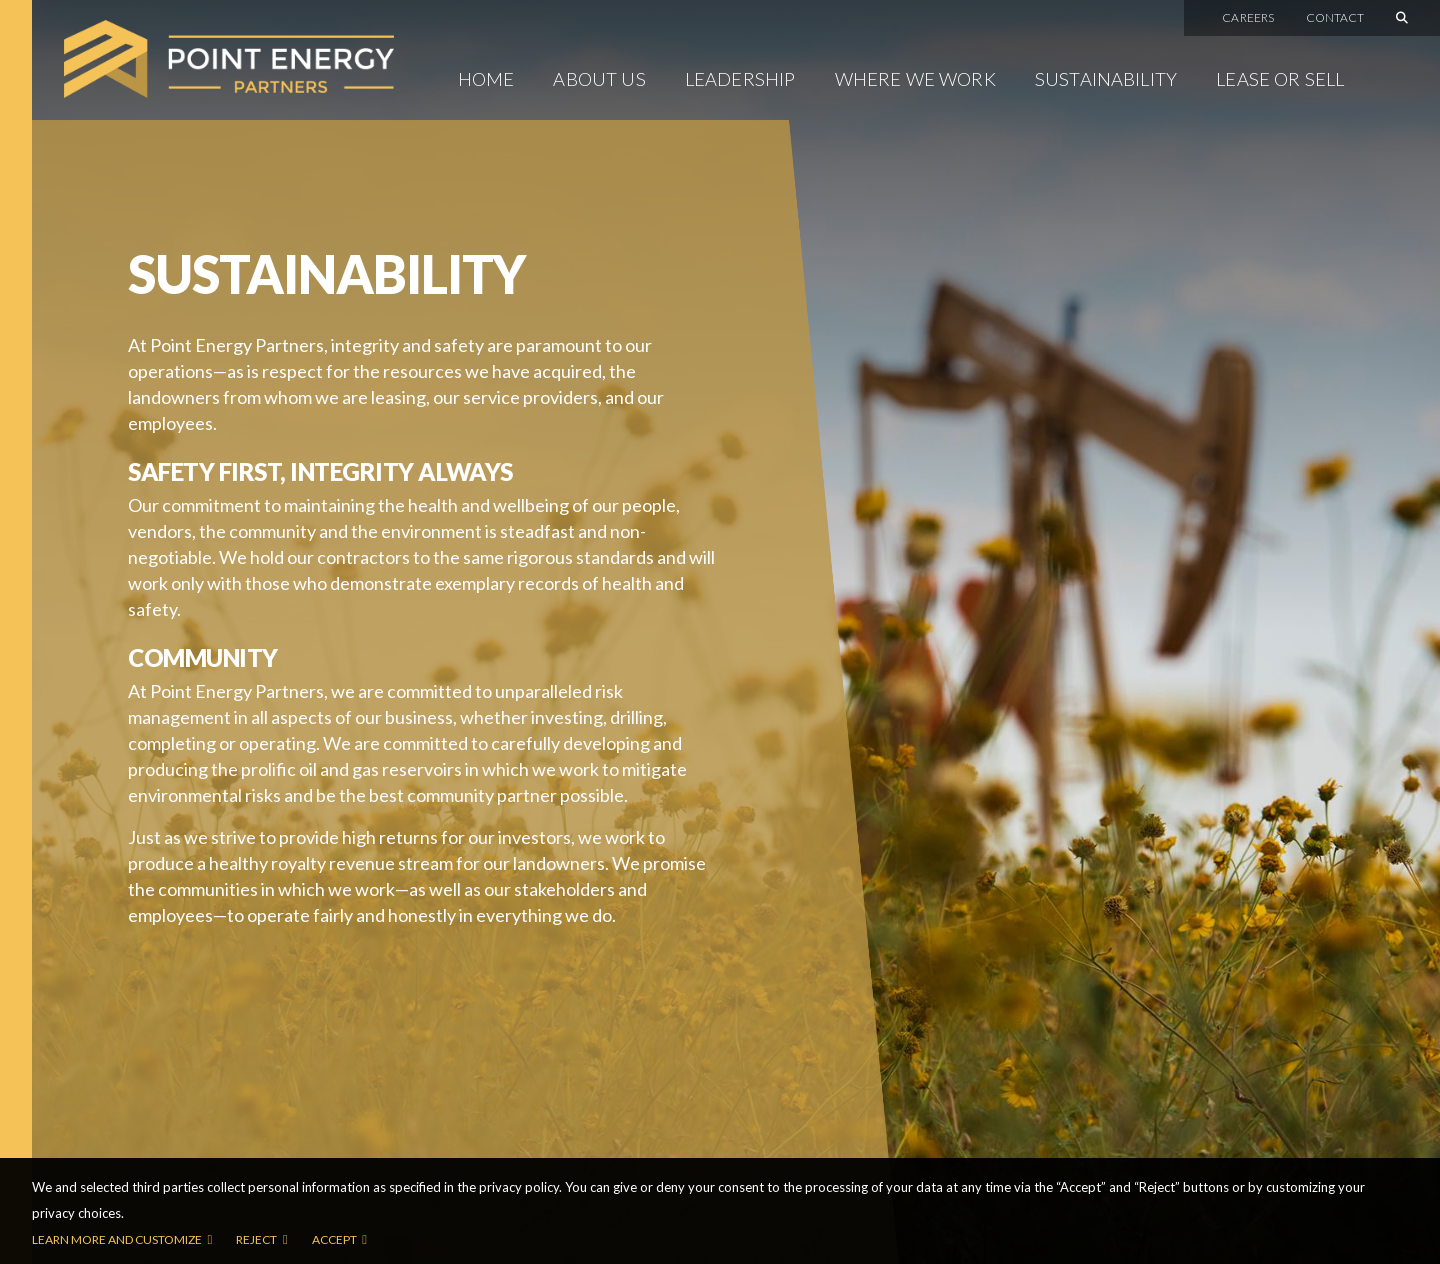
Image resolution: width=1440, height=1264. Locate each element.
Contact (1335, 18)
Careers (1248, 18)
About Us (599, 79)
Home (486, 79)
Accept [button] (334, 1239)
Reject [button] (256, 1239)
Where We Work (915, 79)
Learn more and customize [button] (117, 1239)
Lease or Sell (1280, 79)
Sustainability (1106, 79)
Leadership (740, 79)
